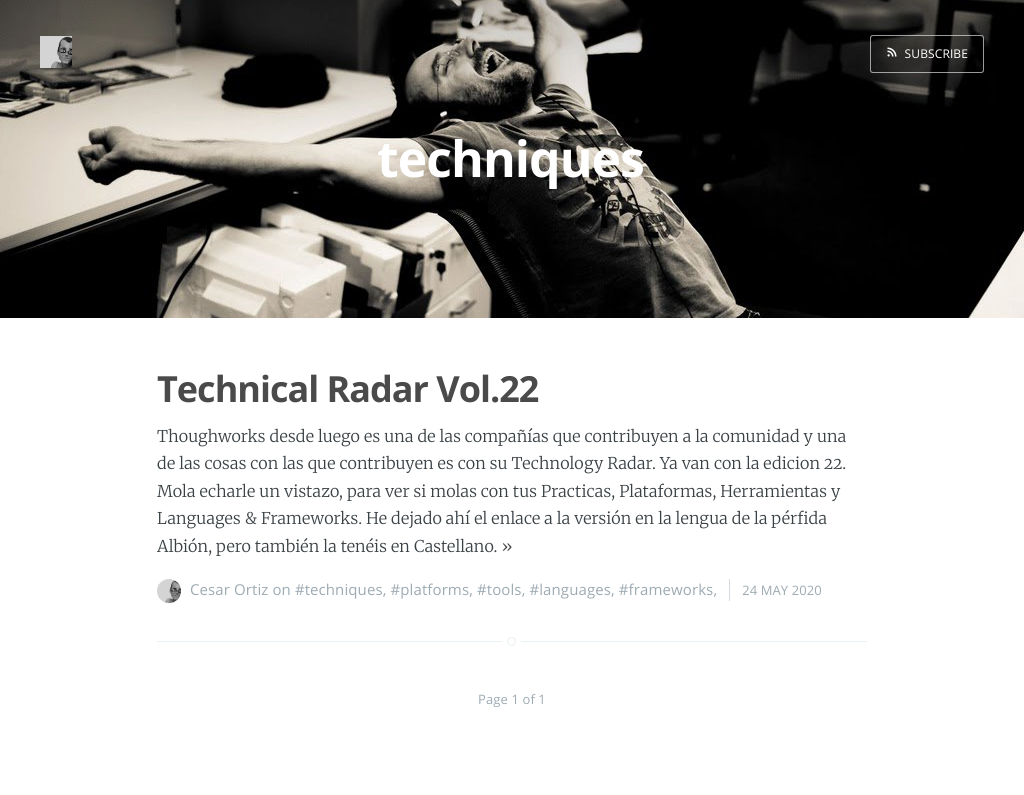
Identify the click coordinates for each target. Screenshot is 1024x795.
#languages (570, 590)
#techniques (339, 590)
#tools (499, 590)
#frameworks (666, 590)
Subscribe (933, 53)
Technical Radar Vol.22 (347, 388)
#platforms (429, 590)
